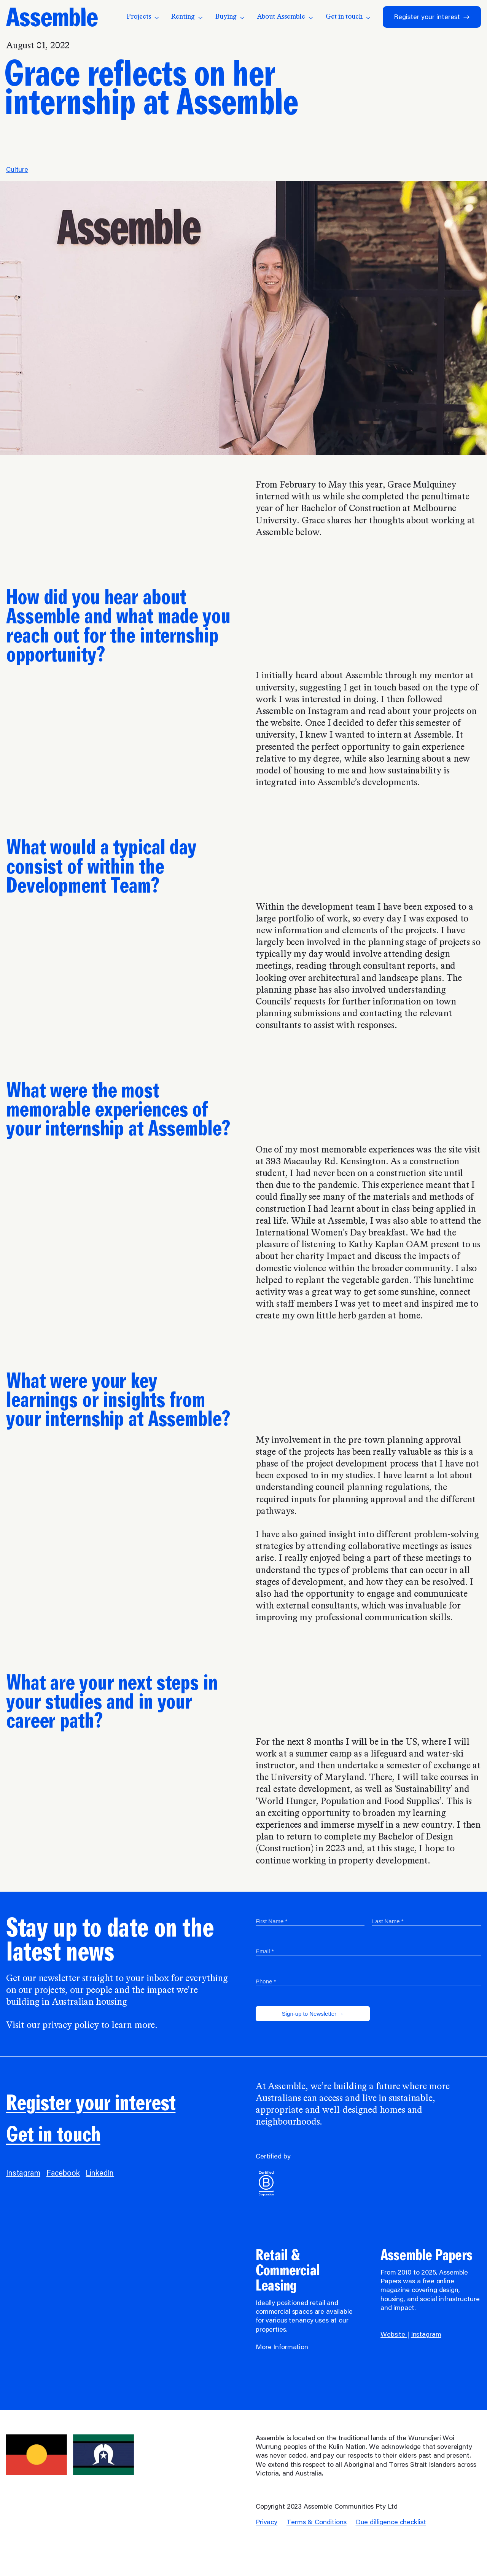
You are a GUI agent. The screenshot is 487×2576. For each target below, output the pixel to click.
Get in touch (348, 16)
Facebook (63, 2173)
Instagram (23, 2173)
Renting (187, 16)
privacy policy (70, 2025)
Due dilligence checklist (391, 2522)
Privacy (266, 2522)
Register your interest (432, 17)
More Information (282, 2347)
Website (393, 2335)
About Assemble (285, 16)
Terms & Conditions (316, 2522)
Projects (143, 16)
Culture (17, 170)
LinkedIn (100, 2173)
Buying (230, 16)
